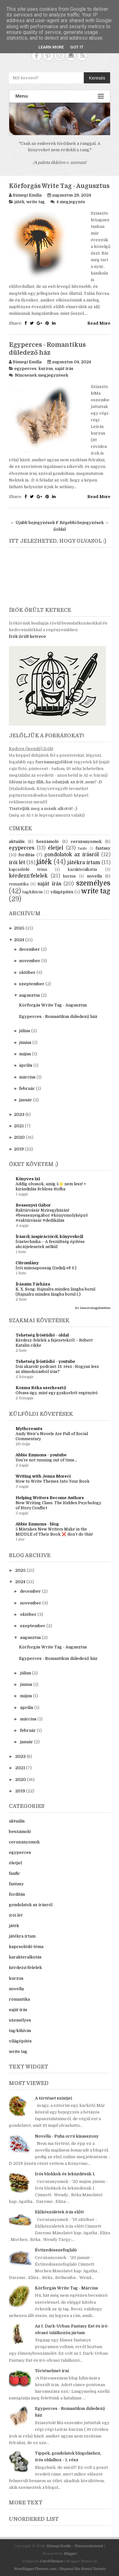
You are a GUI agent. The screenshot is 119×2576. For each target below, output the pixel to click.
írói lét (17, 862)
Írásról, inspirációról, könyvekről (49, 1236)
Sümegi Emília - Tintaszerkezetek (74, 2546)
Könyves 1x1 (28, 1178)
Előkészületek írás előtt (59, 2212)
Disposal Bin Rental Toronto (82, 2569)
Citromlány (27, 1262)
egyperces (25, 368)
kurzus (45, 368)
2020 (19, 1137)
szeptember (31, 983)
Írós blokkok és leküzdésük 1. (65, 2173)
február (27, 1088)
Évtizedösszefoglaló (56, 2250)
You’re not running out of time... (46, 1460)
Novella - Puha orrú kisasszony (67, 2136)
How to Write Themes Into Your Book (52, 1481)
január (25, 1099)
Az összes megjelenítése (92, 1308)
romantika (19, 884)
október (27, 972)
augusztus (29, 995)
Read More (98, 323)
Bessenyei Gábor (33, 1205)
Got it (76, 47)
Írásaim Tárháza (33, 1284)
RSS (82, 55)
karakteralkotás (82, 869)
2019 (19, 1149)
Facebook (36, 55)
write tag (35, 201)
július (24, 1030)
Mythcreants (29, 1428)
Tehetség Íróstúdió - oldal (42, 1335)
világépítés (61, 892)
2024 (19, 939)
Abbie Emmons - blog (37, 1524)
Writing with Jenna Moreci (43, 1476)
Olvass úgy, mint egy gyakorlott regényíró (57, 1393)
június (25, 1042)
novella (94, 876)
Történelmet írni (52, 2370)
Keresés (97, 78)
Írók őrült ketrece (27, 636)
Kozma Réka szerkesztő (41, 1387)
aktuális (17, 841)
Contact (71, 55)
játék (19, 201)
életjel (55, 848)
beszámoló (47, 841)
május (25, 1054)
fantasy (103, 848)
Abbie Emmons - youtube (41, 1455)
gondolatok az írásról (71, 855)
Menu (60, 96)
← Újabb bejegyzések (32, 522)
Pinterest (48, 55)
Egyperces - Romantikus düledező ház (58, 1016)
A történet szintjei (53, 2098)
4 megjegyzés (70, 201)
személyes (93, 883)
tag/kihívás (33, 892)
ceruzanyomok (86, 841)
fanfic (82, 848)
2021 (19, 1125)
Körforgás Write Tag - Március (66, 2288)
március (27, 1077)
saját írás (64, 368)
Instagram (59, 55)
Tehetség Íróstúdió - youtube (45, 1361)
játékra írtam (83, 862)
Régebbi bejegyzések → (84, 522)
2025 (19, 928)
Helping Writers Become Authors (50, 1497)
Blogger (70, 2554)
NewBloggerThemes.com (35, 2569)
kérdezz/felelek (28, 876)
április (25, 1065)
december (29, 949)
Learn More (51, 47)
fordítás (26, 854)
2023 (19, 1114)
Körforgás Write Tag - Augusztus (59, 186)
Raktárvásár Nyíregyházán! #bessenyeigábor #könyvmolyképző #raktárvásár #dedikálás (52, 1215)
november (29, 960)
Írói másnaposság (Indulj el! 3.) (46, 1268)
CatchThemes (51, 2561)
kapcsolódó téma (28, 869)
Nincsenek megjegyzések (41, 375)
